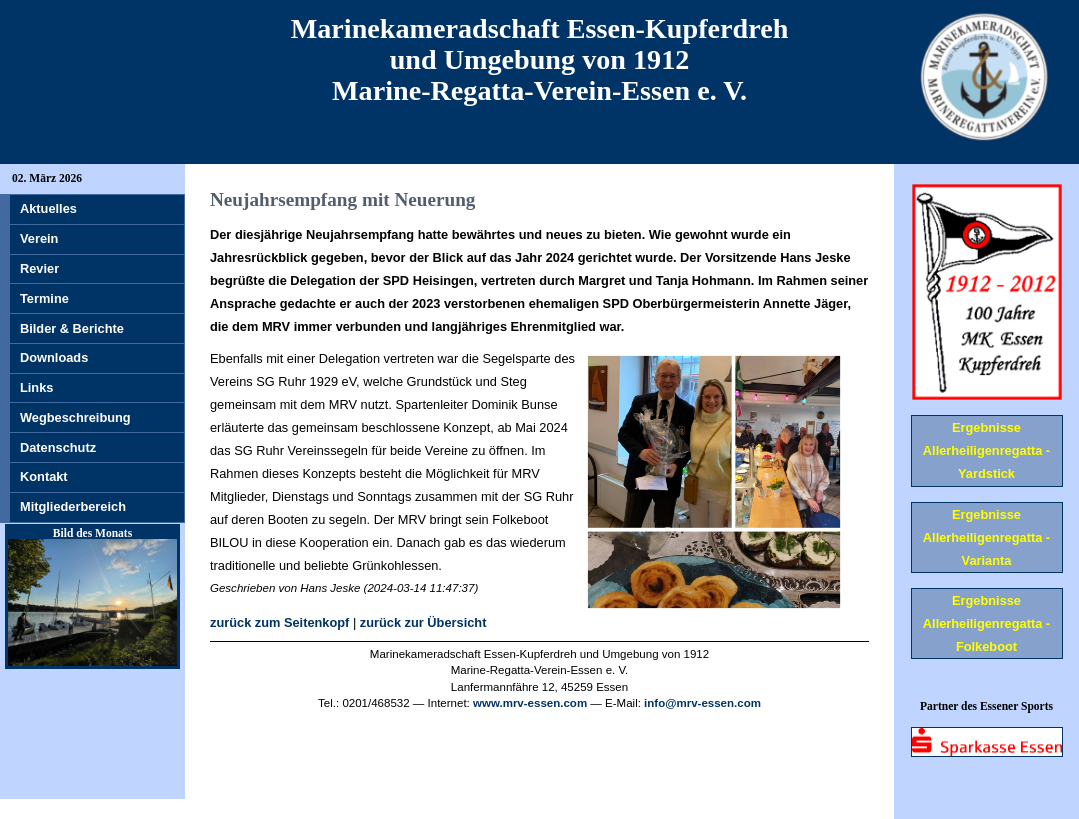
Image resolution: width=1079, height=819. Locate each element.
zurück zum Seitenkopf (279, 622)
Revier (39, 268)
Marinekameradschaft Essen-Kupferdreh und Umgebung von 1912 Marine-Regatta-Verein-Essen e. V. (540, 59)
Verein (39, 238)
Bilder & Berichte (72, 328)
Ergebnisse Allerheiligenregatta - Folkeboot (986, 623)
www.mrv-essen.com (530, 703)
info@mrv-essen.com (702, 703)
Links (36, 387)
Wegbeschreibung (75, 417)
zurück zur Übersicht (423, 622)
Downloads (54, 357)
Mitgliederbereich (73, 506)
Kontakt (44, 476)
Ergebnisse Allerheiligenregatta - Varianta (986, 537)
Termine (44, 298)
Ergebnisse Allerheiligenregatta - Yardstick (986, 450)
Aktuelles (48, 208)
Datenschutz (58, 447)
